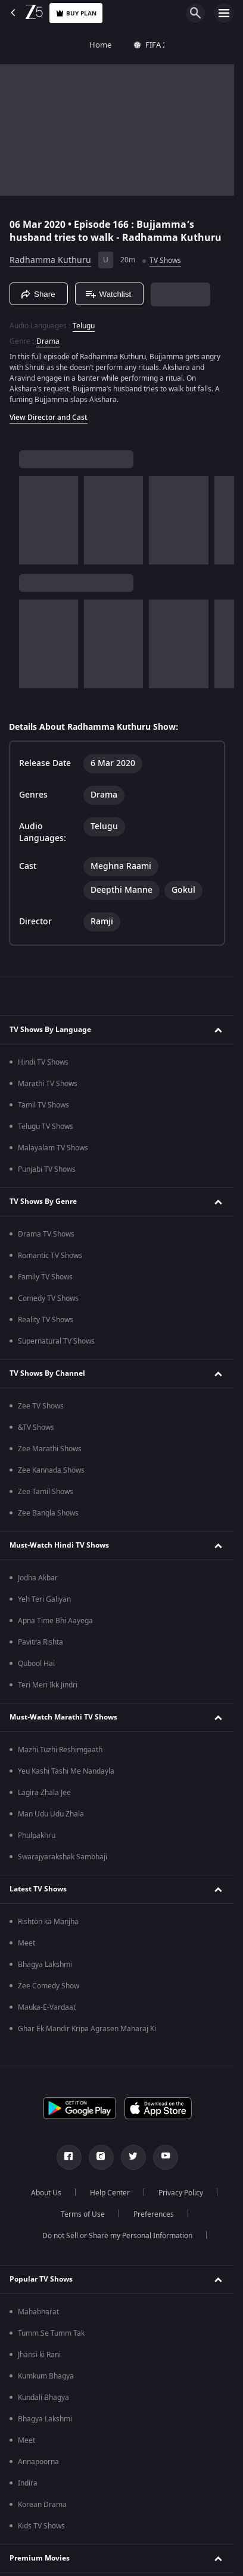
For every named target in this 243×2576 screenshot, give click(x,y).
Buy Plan (75, 13)
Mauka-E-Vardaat (47, 2007)
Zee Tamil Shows (45, 1491)
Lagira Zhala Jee (44, 1792)
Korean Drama (42, 2504)
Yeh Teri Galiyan (44, 1599)
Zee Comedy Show (48, 1986)
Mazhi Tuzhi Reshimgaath (60, 1749)
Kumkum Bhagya (46, 2376)
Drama (48, 341)
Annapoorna (38, 2461)
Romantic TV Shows (50, 1255)
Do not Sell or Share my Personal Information (117, 2235)
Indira (28, 2483)
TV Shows (139, 45)
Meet (26, 1943)
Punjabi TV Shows (47, 1169)
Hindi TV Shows (43, 1062)
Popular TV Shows (41, 2279)
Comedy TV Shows (48, 1298)
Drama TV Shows (46, 1234)
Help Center (110, 2193)
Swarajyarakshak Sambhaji (62, 1857)
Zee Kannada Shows (51, 1470)
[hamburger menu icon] (223, 13)
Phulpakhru (36, 1835)
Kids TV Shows (41, 2526)
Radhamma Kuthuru (50, 260)
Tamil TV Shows (43, 1105)
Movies (190, 45)
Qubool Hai (36, 1663)
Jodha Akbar (38, 1578)
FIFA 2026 (77, 45)
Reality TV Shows (45, 1319)
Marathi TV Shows (47, 1083)
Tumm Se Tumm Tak (51, 2333)
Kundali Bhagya (43, 2397)
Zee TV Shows (41, 1406)
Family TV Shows (45, 1277)
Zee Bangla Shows (48, 1513)
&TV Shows (36, 1427)
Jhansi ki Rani (39, 2354)
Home (22, 45)
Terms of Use (83, 2214)
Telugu (84, 326)
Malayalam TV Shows (53, 1148)
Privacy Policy (180, 2193)
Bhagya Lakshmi (45, 1964)
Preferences (153, 2214)
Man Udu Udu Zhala (51, 1814)
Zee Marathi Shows (50, 1449)
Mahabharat (38, 2312)
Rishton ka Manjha (48, 1921)
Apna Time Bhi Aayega (55, 1620)
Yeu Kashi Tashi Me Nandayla (66, 1771)
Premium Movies (40, 2558)
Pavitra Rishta (40, 1642)
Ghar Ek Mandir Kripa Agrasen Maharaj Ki (87, 2028)
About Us (46, 2193)
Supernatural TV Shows (56, 1341)
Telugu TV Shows (45, 1126)
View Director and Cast (49, 417)
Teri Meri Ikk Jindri (47, 1685)
